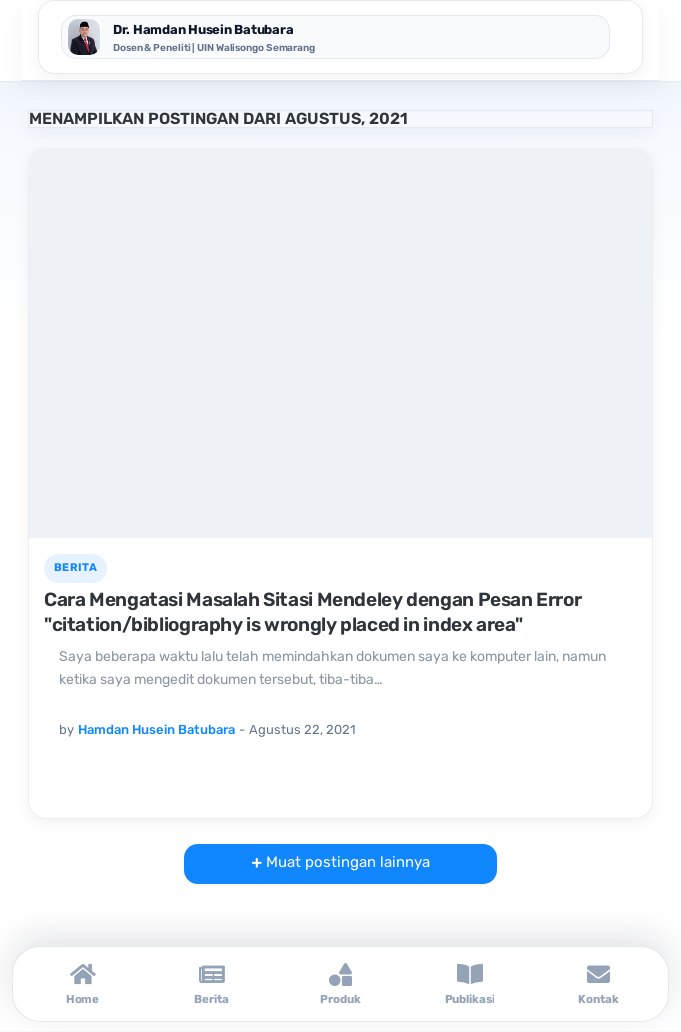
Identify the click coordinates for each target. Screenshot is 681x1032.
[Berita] (211, 984)
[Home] (82, 984)
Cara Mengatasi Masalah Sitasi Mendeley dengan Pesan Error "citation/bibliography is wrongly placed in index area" (312, 612)
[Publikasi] (469, 984)
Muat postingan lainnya (346, 862)
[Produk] (340, 984)
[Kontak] (598, 984)
